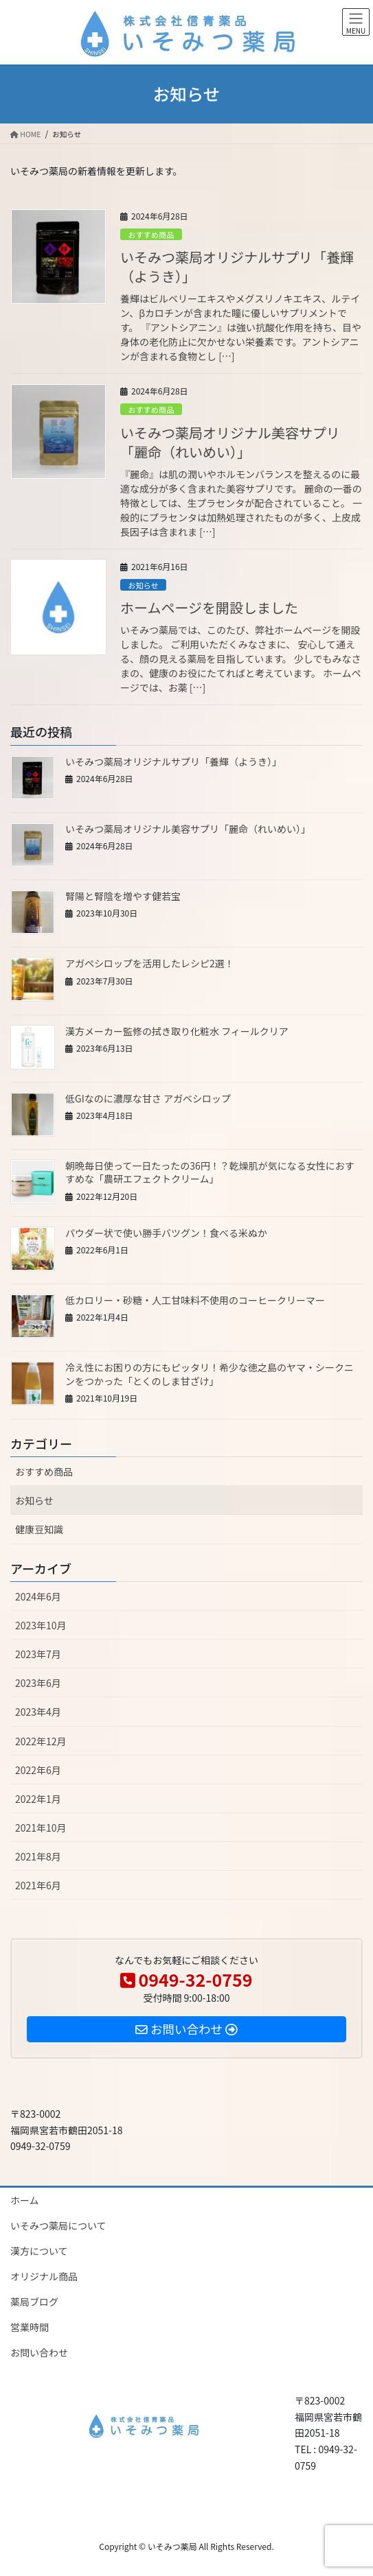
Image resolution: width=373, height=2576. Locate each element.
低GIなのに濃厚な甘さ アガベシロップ (148, 1098)
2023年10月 (41, 1625)
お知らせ (143, 585)
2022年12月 (41, 1741)
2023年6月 (38, 1683)
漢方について (39, 2251)
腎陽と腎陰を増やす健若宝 (123, 896)
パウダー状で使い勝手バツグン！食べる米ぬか (166, 1233)
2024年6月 (38, 1596)
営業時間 (29, 2327)
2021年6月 (38, 1885)
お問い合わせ (39, 2352)
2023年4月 (38, 1711)
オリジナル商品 (44, 2276)
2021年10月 (41, 1827)
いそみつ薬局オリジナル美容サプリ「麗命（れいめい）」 (230, 442)
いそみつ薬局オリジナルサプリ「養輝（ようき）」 (237, 266)
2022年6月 (38, 1770)
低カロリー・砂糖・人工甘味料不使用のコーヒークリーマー (195, 1300)
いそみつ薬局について (58, 2225)
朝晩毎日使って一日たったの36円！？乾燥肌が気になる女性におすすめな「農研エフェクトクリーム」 (209, 1172)
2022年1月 (38, 1799)
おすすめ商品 (151, 234)
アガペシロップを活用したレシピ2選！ (149, 963)
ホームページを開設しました (209, 607)
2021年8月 (38, 1856)
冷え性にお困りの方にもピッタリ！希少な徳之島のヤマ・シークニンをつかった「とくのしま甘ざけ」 (209, 1374)
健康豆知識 (39, 1529)
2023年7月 (38, 1654)
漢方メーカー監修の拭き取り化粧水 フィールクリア (177, 1031)
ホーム (24, 2200)
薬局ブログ (34, 2301)
